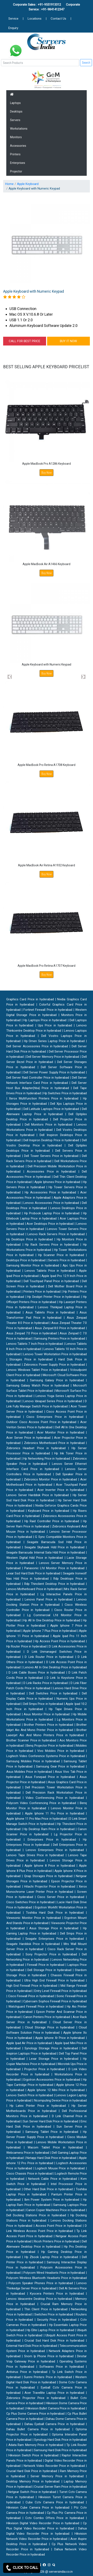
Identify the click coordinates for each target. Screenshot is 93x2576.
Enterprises (17, 162)
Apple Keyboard (28, 184)
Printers (15, 154)
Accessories (18, 145)
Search (86, 63)
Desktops (16, 111)
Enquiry (13, 28)
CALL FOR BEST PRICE (24, 341)
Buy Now (46, 472)
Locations (34, 18)
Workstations (18, 128)
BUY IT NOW (68, 341)
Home (9, 184)
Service (13, 18)
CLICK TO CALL (21, 2568)
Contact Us (58, 18)
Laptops (15, 103)
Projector (16, 171)
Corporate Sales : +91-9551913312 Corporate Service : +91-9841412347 (46, 7)
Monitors (16, 137)
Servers (15, 120)
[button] (9, 677)
